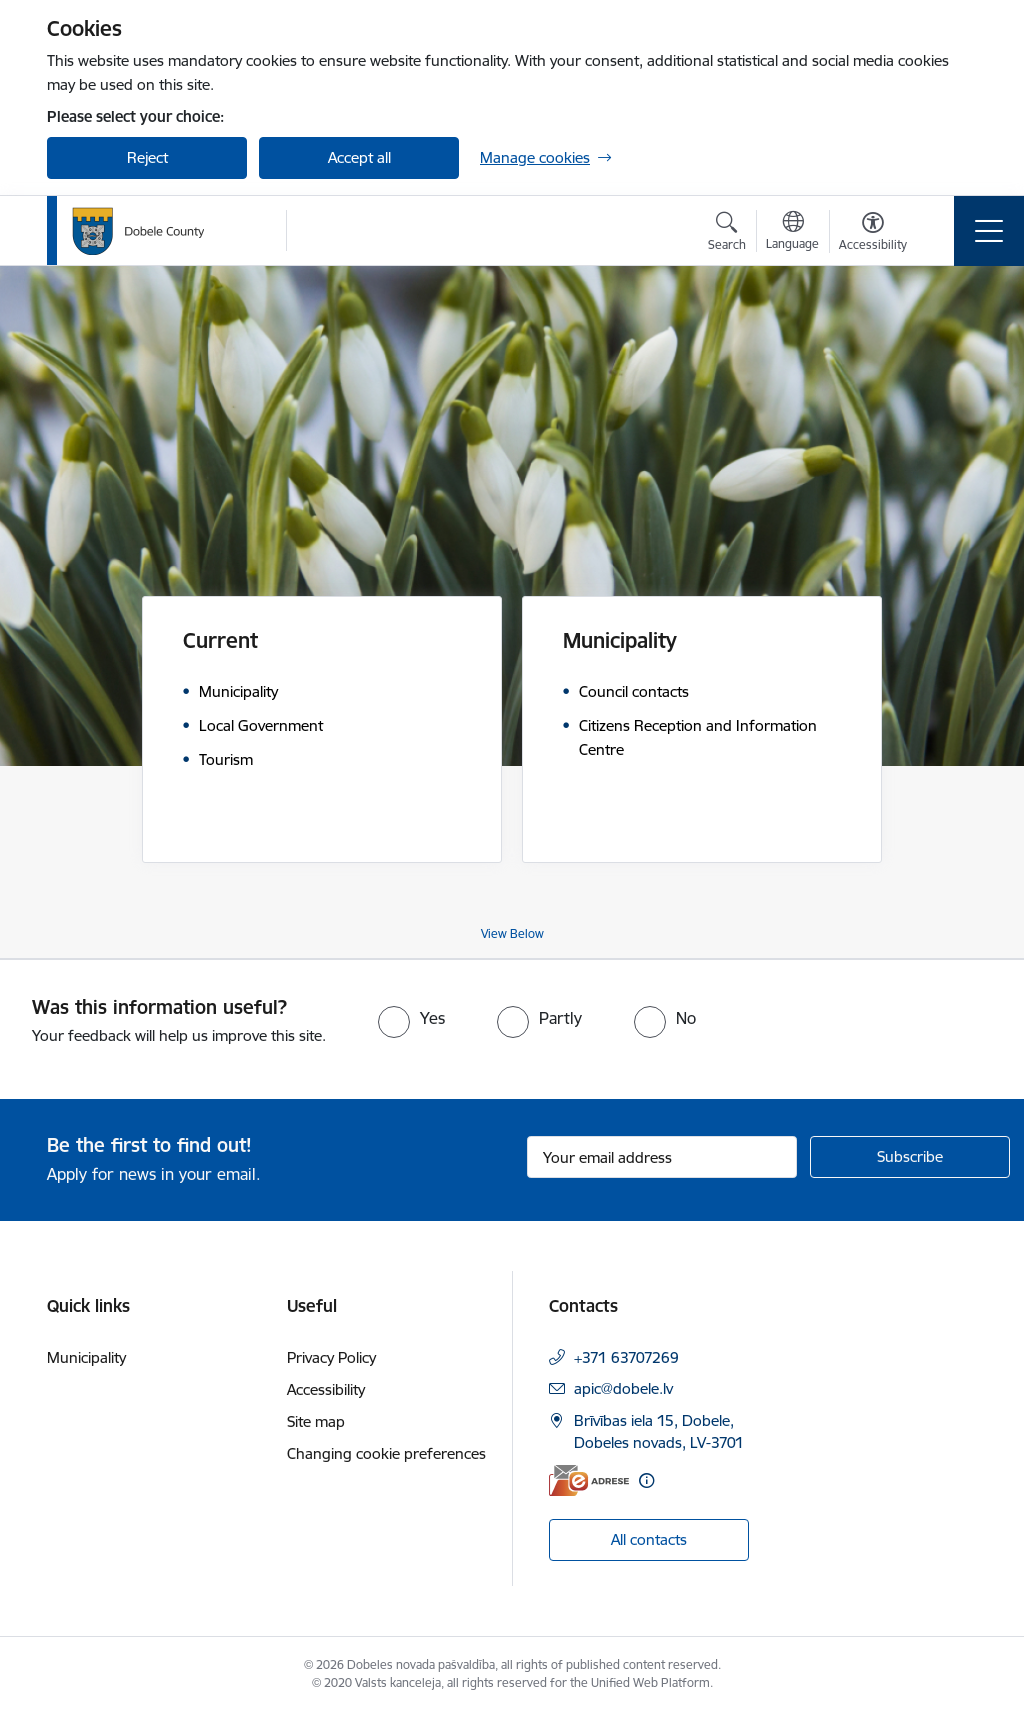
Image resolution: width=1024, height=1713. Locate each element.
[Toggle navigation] (989, 231)
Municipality (86, 1357)
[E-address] (589, 1480)
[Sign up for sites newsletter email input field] (662, 1157)
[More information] (646, 1480)
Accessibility (326, 1389)
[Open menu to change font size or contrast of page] (873, 234)
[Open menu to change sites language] (792, 233)
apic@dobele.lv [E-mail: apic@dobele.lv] (623, 1388)
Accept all (359, 157)
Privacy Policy (331, 1357)
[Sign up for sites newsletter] (910, 1157)
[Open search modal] (727, 234)
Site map (316, 1421)
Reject (147, 157)
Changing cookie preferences (386, 1453)
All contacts (649, 1539)
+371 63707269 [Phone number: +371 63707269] (626, 1357)
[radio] (411, 1018)
